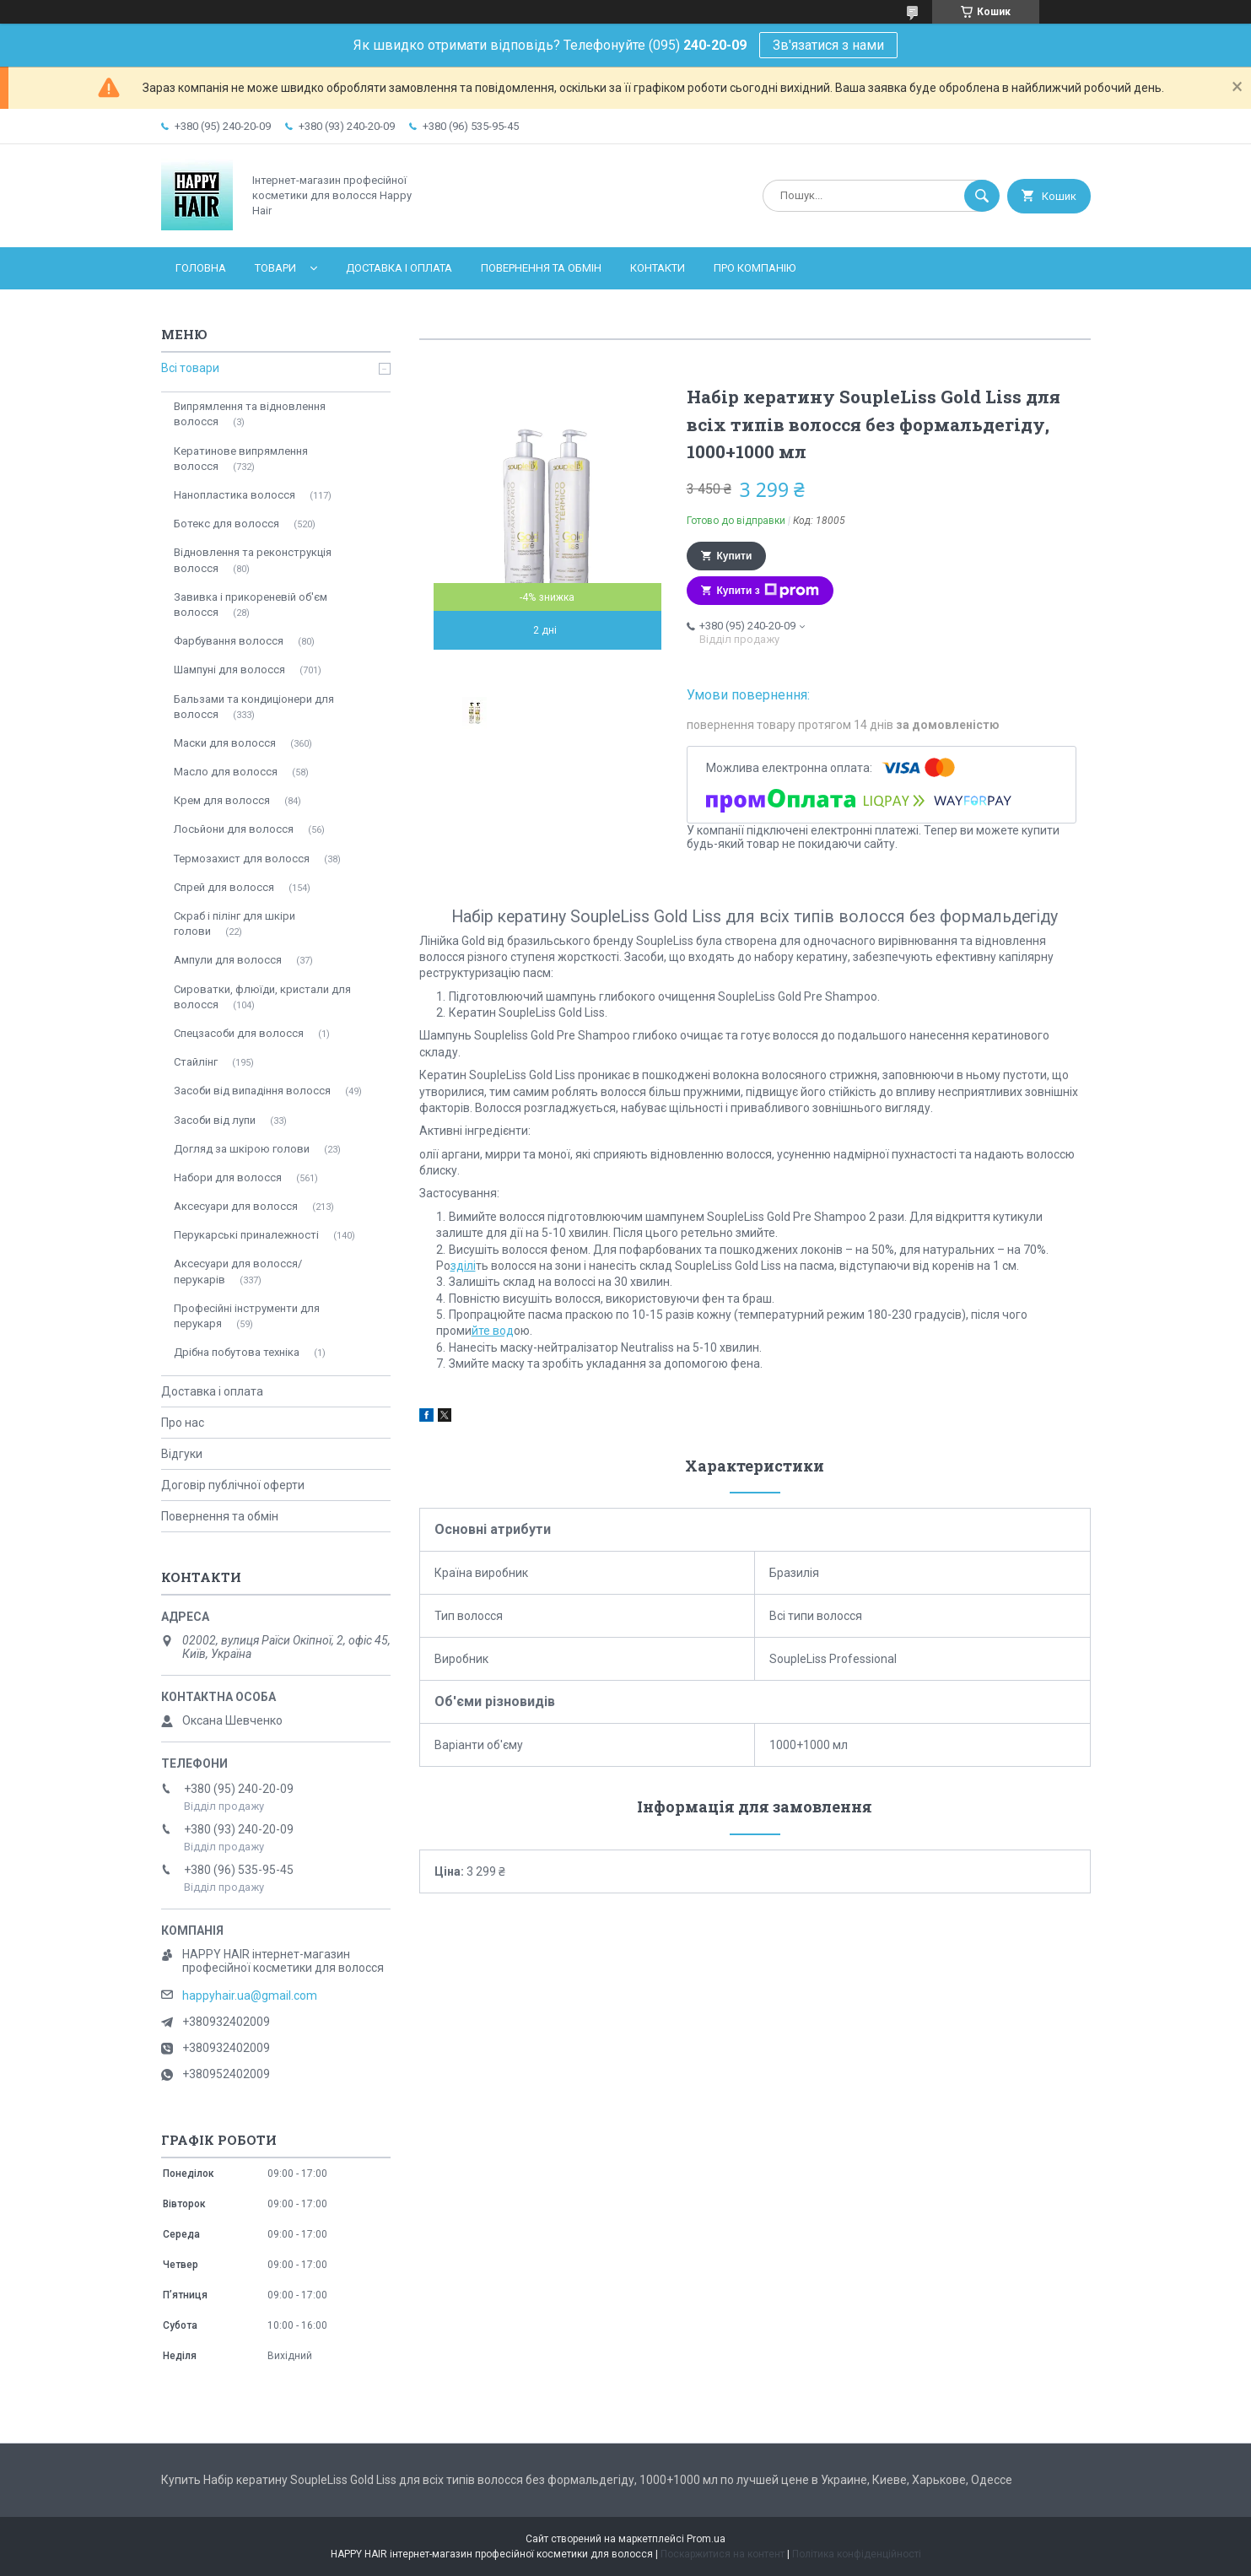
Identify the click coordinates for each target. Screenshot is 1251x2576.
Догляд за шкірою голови (242, 1148)
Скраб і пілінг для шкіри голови (234, 923)
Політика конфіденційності (856, 2554)
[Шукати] (982, 196)
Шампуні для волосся (229, 669)
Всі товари (190, 368)
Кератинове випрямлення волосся (241, 459)
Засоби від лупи (215, 1120)
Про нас (182, 1422)
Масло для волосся (226, 771)
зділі (463, 1265)
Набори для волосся (228, 1177)
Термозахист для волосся (242, 858)
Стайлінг (196, 1062)
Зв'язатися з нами (828, 45)
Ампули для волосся (228, 959)
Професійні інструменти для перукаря (247, 1316)
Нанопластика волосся (234, 495)
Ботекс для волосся (226, 523)
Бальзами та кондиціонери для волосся (254, 707)
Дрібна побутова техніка (236, 1352)
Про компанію (754, 268)
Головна (200, 268)
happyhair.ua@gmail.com (249, 1995)
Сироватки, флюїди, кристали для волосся (262, 997)
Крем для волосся (222, 800)
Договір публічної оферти (233, 1485)
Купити (734, 556)
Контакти (657, 268)
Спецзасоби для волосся (239, 1033)
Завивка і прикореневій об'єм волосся (250, 604)
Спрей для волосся (224, 887)
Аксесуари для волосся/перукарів (238, 1271)
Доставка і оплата (399, 268)
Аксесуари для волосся (236, 1206)
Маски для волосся (225, 743)
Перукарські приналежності (246, 1235)
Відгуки (181, 1454)
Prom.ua (706, 2539)
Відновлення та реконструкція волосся (253, 560)
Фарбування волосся (228, 641)
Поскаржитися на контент (723, 2554)
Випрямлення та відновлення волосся (250, 414)
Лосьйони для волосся (234, 829)
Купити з (768, 590)
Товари (275, 268)
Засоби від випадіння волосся (252, 1090)
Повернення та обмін (541, 268)
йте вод (493, 1330)
